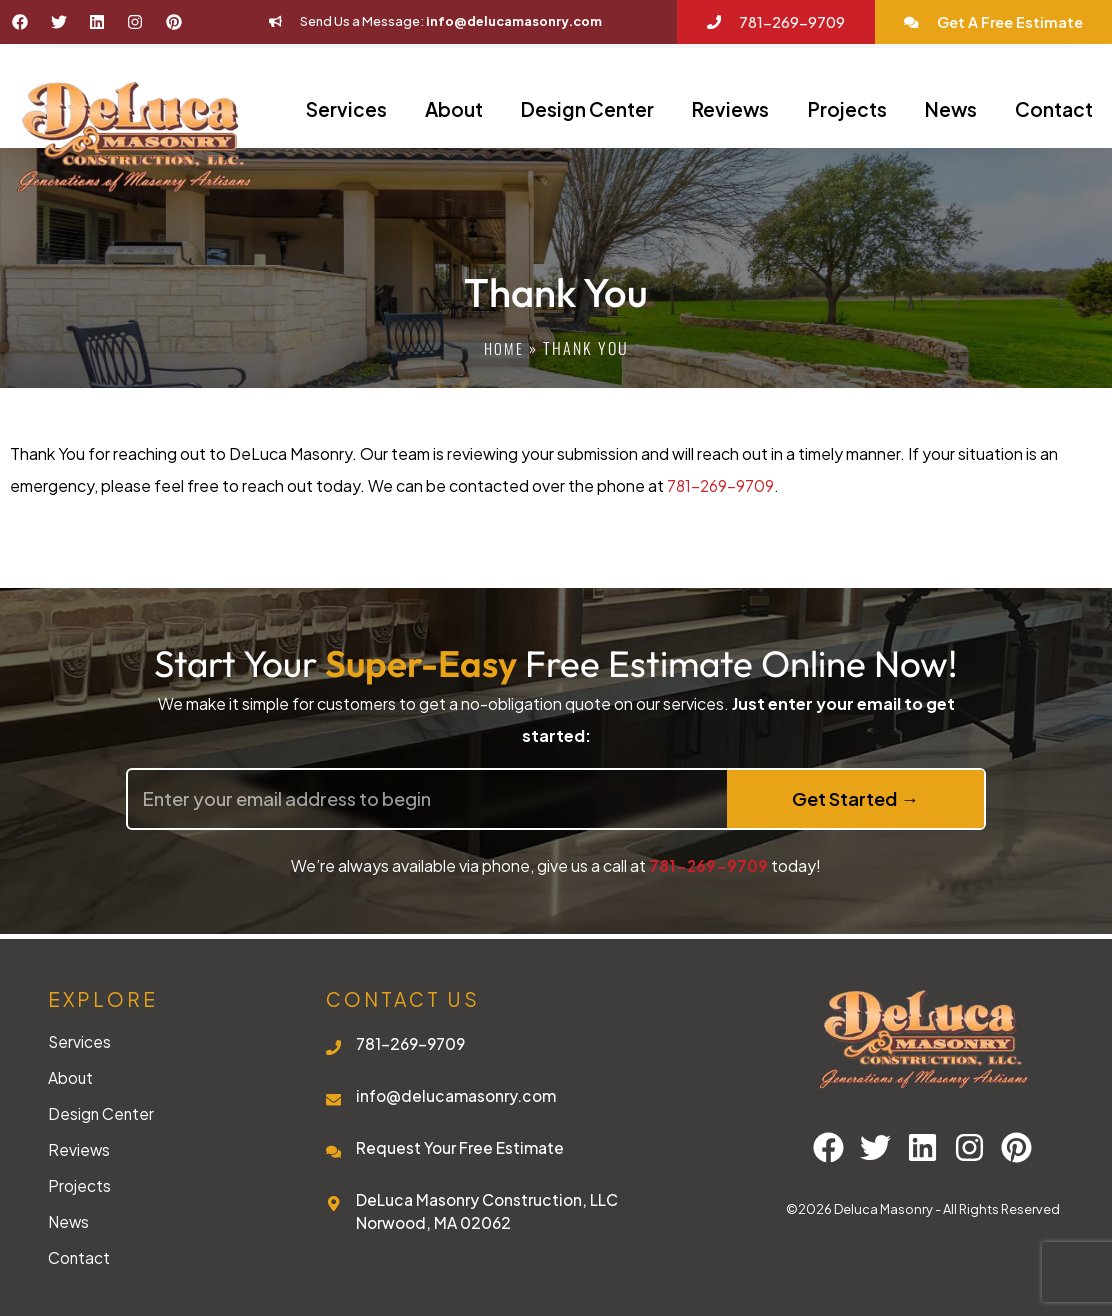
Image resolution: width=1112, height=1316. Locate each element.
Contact (1054, 109)
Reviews (730, 109)
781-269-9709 (721, 485)
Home (503, 348)
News (951, 109)
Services (346, 109)
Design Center (587, 109)
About (454, 109)
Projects (847, 109)
